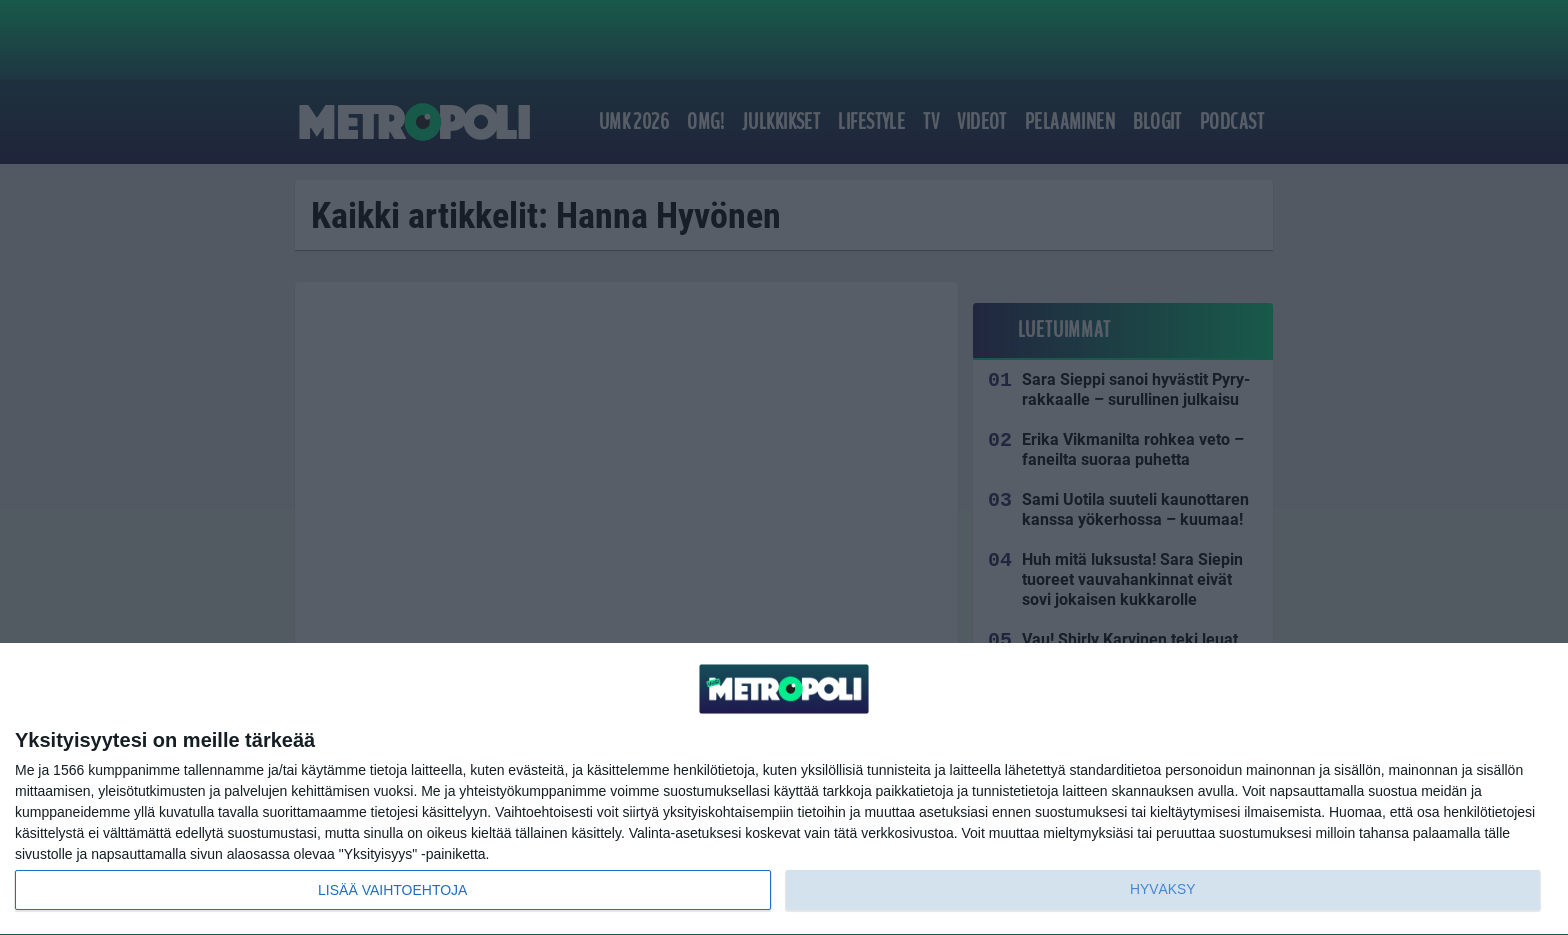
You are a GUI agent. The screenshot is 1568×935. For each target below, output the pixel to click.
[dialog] (784, 789)
